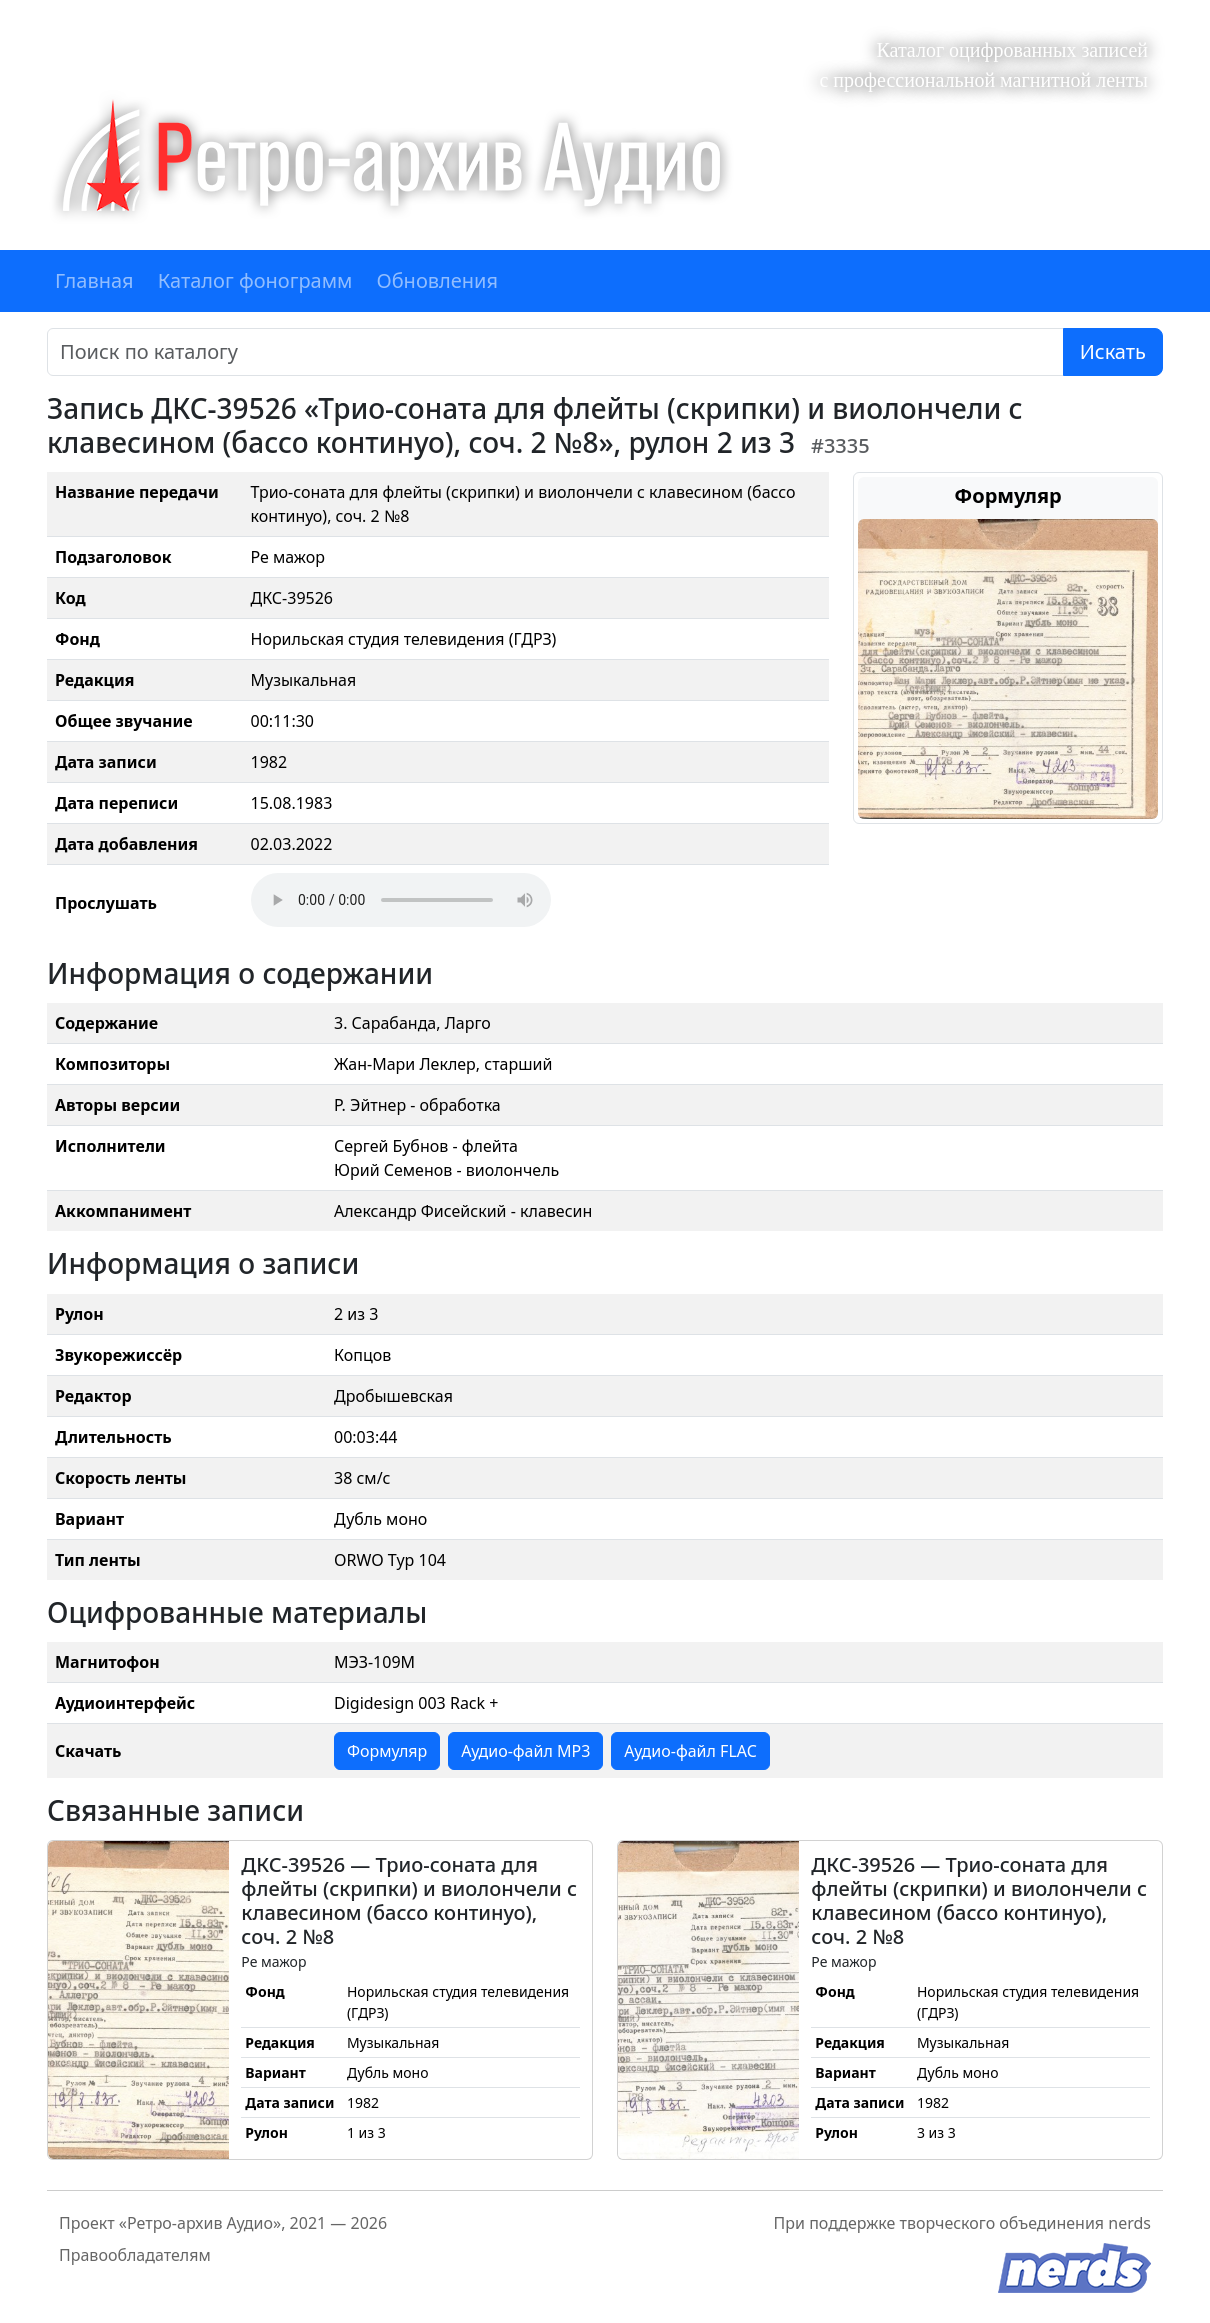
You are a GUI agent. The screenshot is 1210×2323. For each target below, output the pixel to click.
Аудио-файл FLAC (690, 1751)
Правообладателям (135, 2255)
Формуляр (387, 1751)
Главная (94, 280)
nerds (1129, 2223)
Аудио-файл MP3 (525, 1751)
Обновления (437, 280)
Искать (1113, 351)
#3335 (840, 445)
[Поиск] (555, 352)
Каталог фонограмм (255, 280)
